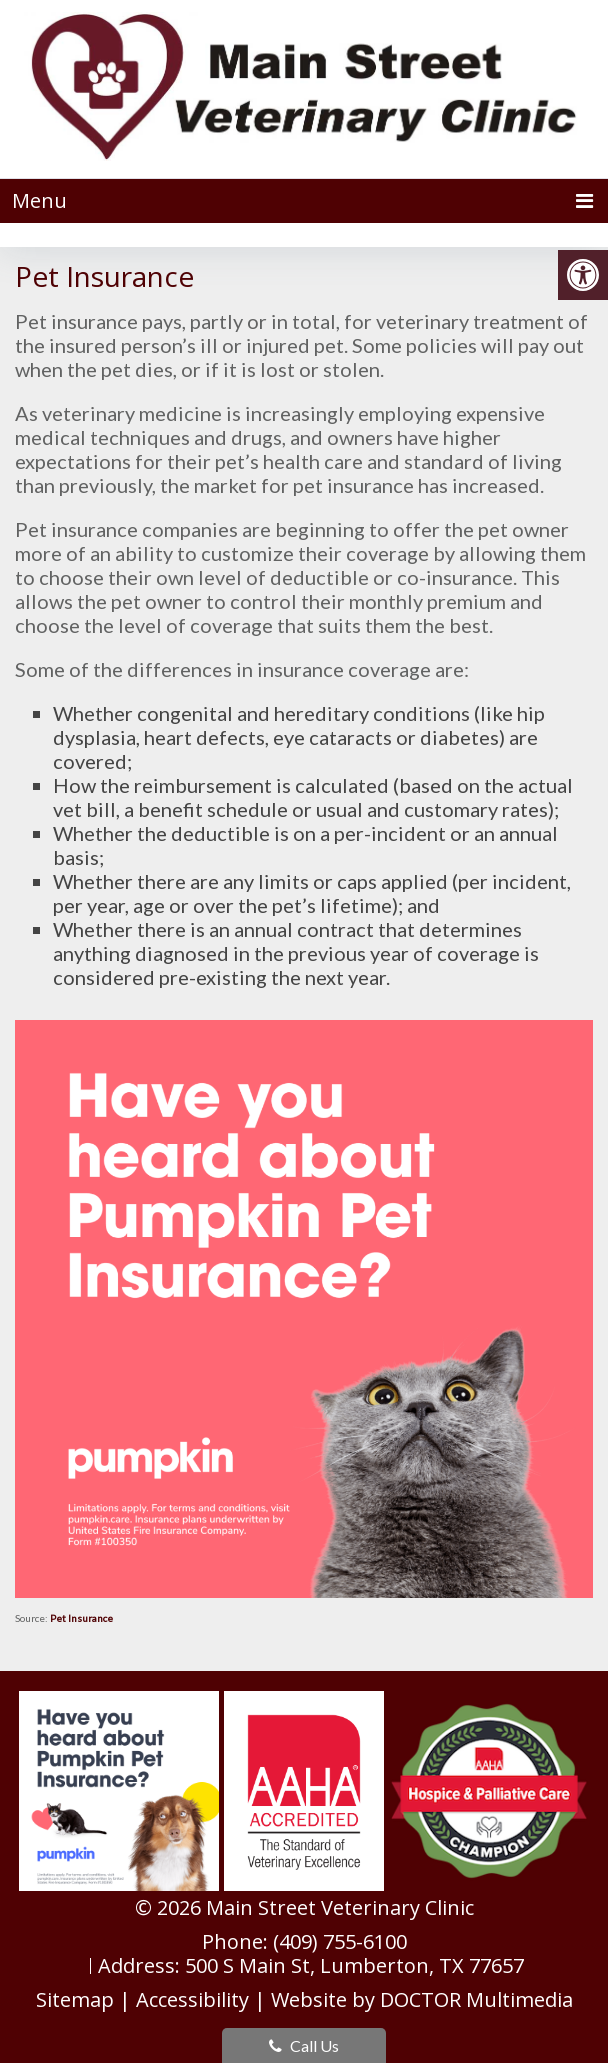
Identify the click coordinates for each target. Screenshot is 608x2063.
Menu (39, 200)
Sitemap (75, 1999)
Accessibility (192, 1999)
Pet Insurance (81, 1618)
